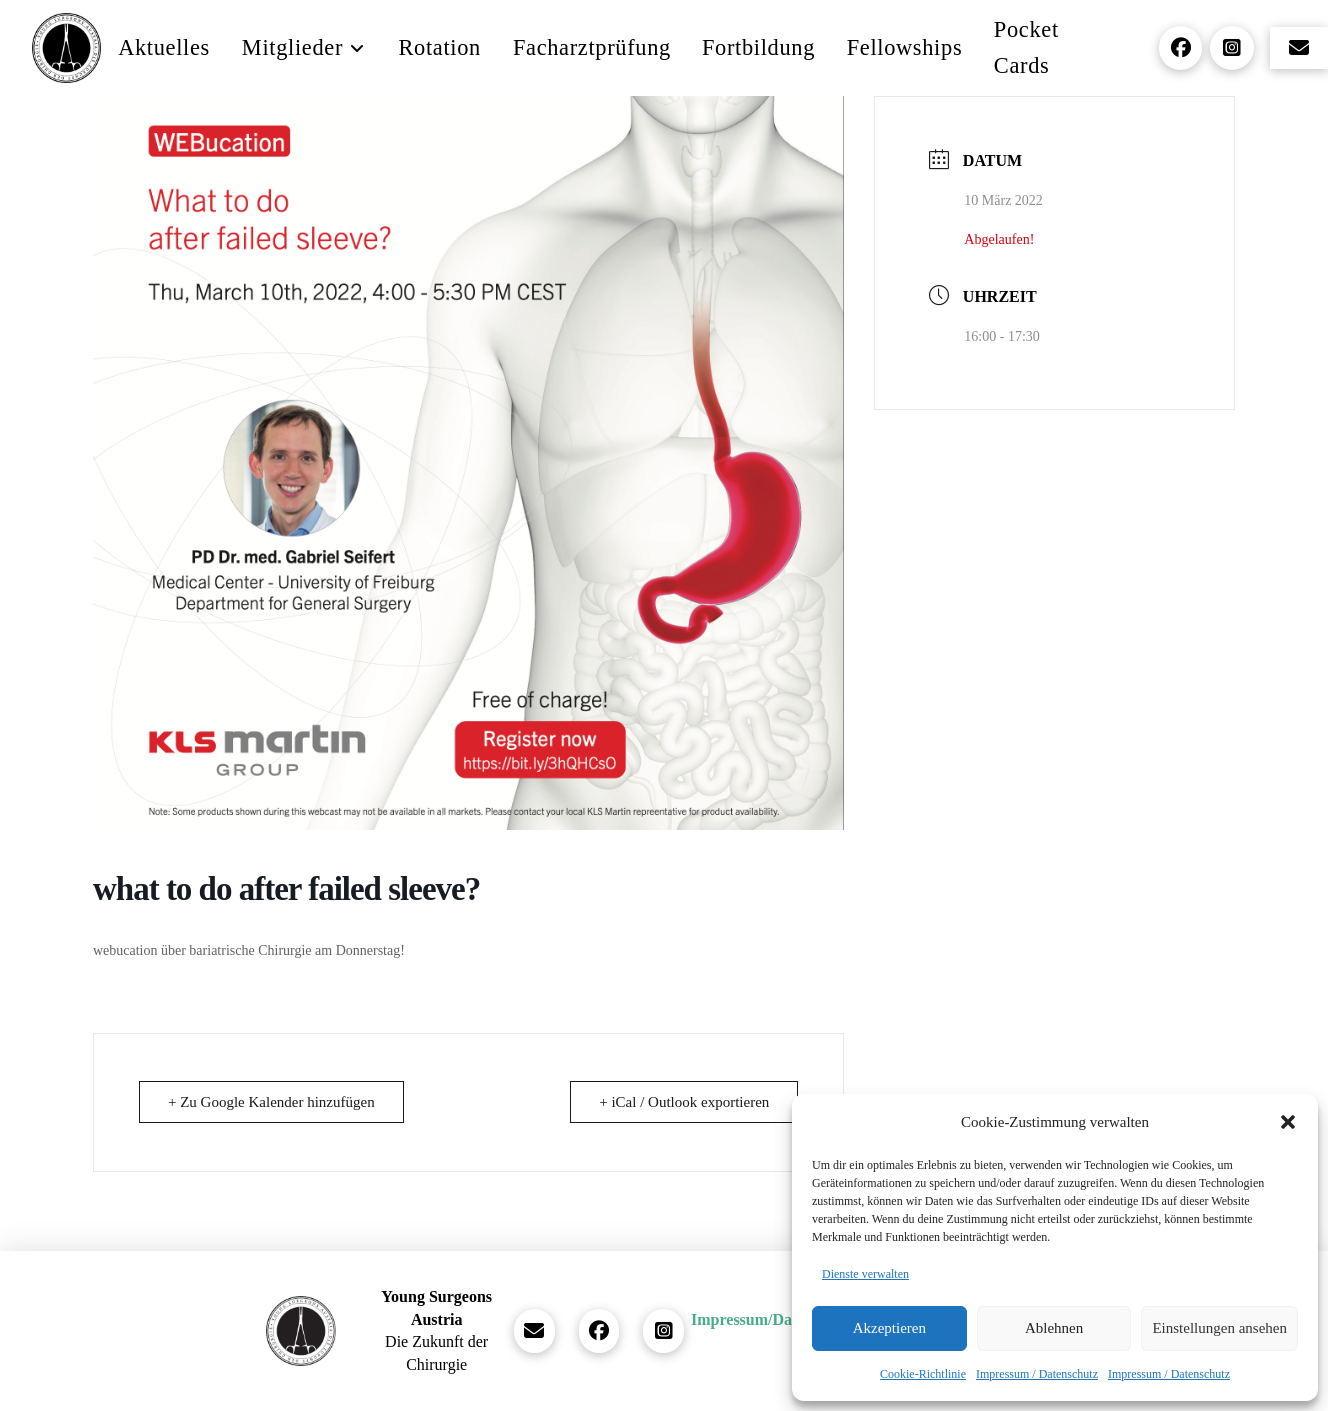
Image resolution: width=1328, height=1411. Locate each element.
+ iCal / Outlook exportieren (684, 1102)
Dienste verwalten (865, 1274)
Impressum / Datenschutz (1037, 1374)
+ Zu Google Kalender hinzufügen (271, 1102)
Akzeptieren (889, 1328)
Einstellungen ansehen (1219, 1328)
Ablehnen (1054, 1328)
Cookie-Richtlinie (923, 1374)
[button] (1288, 1122)
